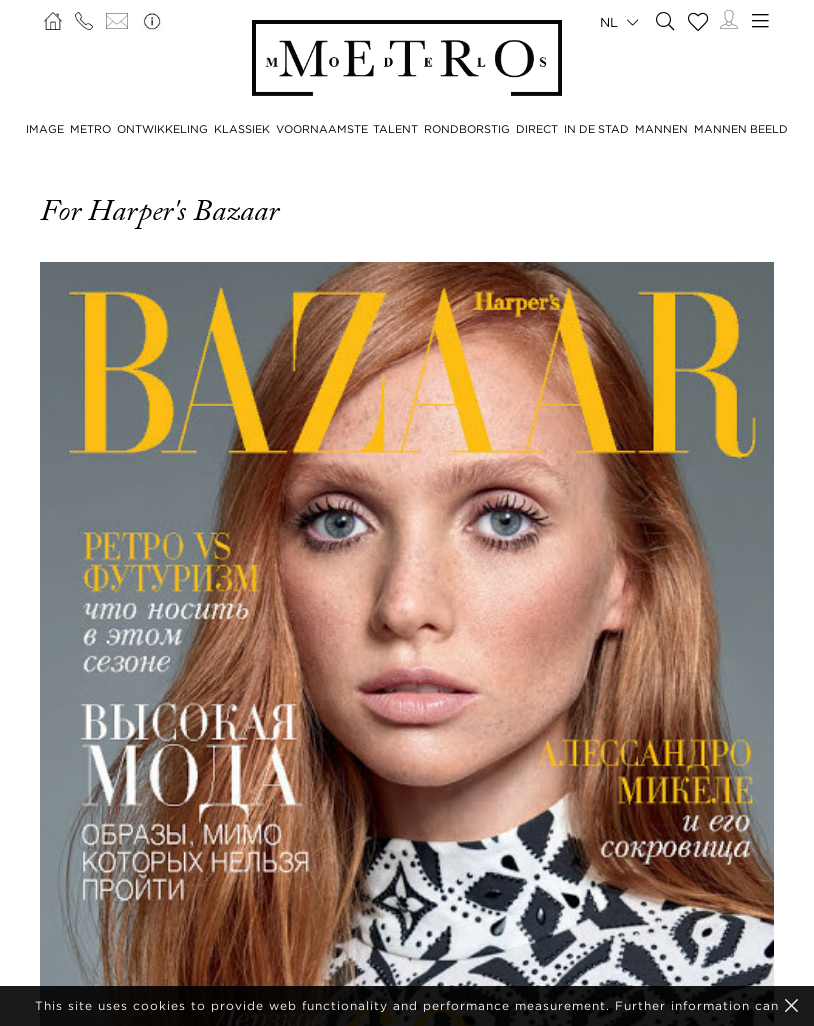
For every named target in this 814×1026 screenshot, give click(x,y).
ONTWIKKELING (162, 129)
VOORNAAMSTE (322, 129)
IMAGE (45, 129)
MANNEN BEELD (741, 129)
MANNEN (661, 129)
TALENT (395, 129)
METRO (90, 129)
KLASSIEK (242, 129)
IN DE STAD (596, 129)
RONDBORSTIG (467, 129)
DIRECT (537, 129)
